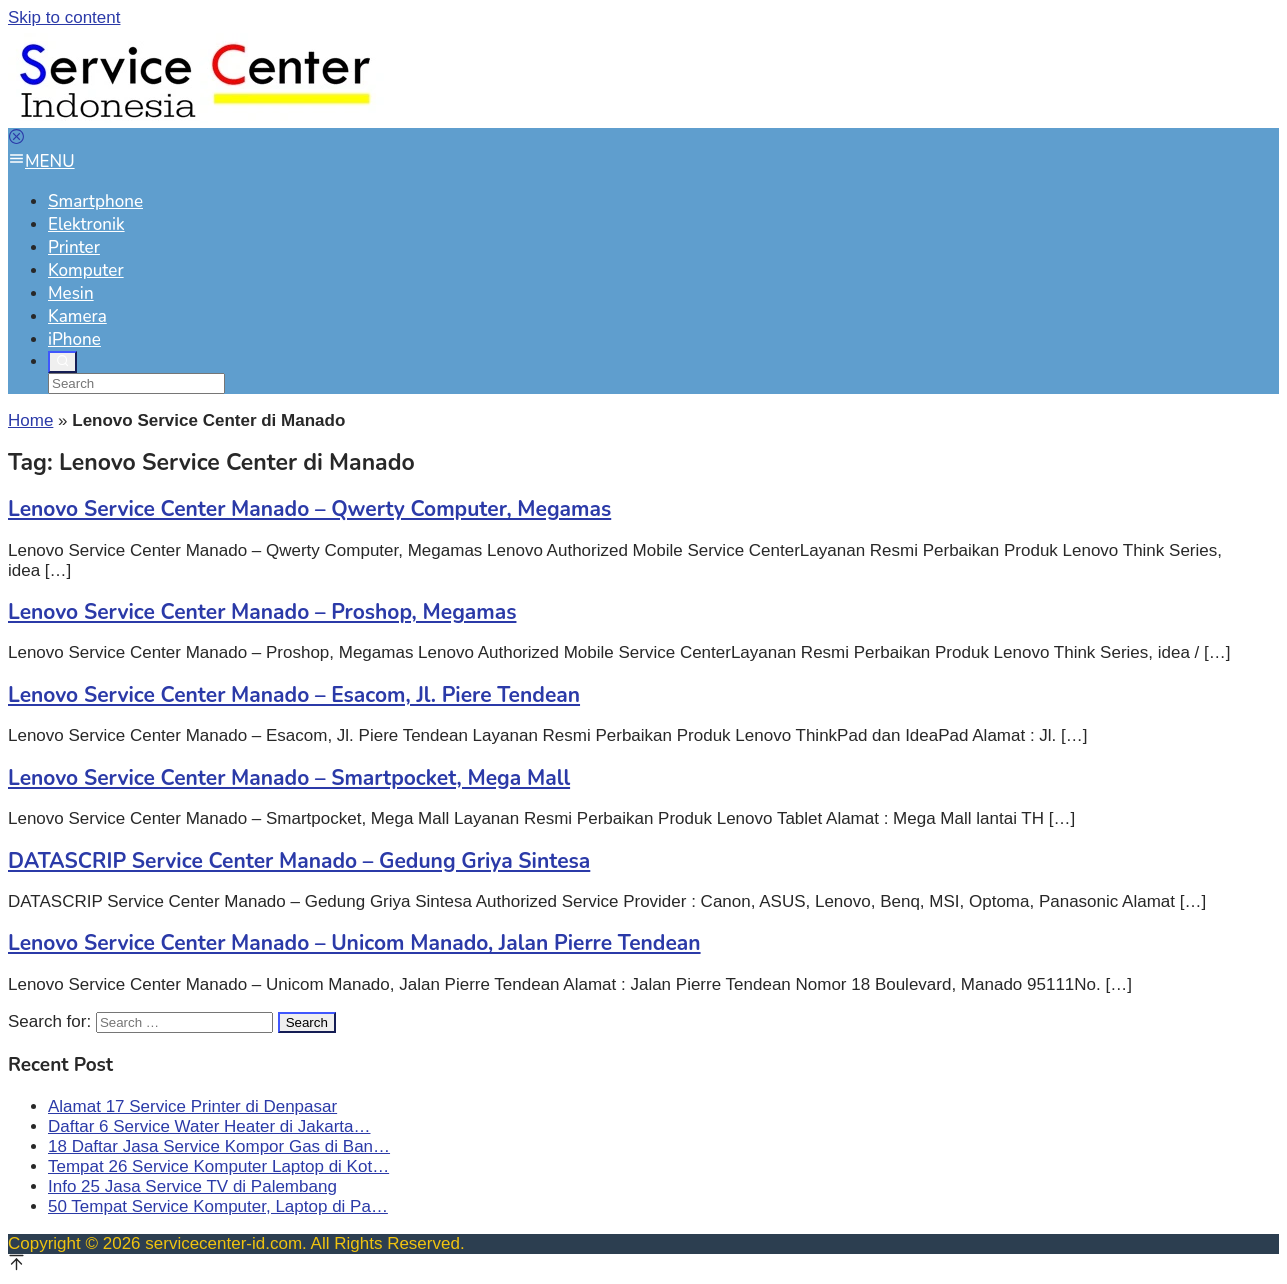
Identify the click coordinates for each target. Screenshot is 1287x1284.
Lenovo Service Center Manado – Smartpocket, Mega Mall (289, 778)
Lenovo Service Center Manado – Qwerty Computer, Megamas (309, 509)
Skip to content (64, 17)
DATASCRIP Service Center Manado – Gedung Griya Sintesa (299, 861)
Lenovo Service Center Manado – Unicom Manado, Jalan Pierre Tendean (354, 943)
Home (30, 420)
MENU (41, 161)
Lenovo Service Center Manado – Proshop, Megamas (262, 612)
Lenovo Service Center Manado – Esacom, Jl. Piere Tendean (294, 695)
